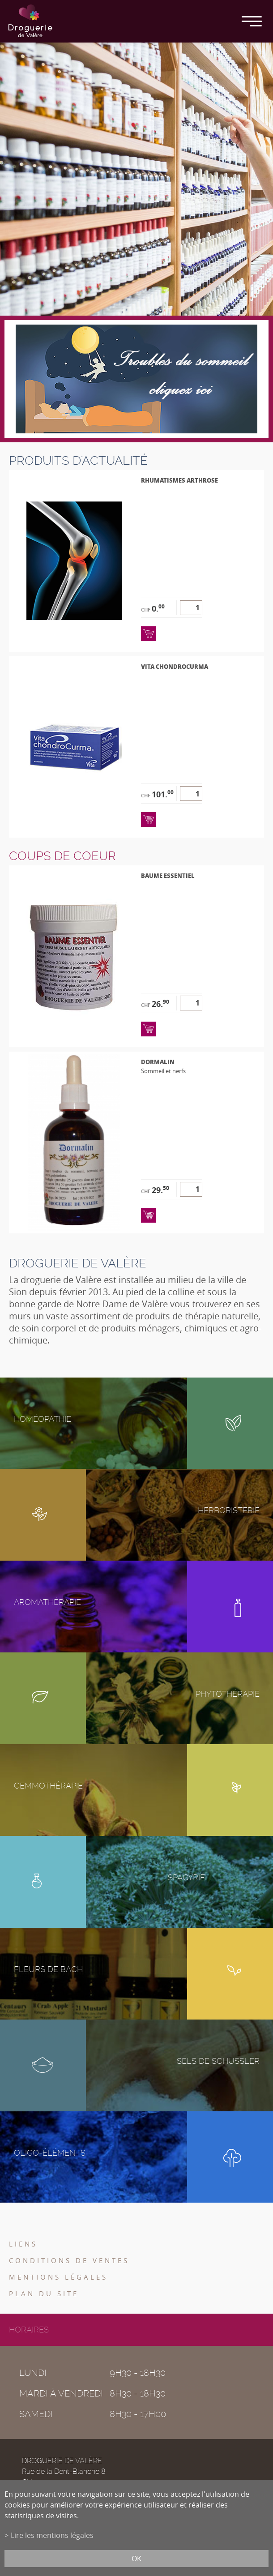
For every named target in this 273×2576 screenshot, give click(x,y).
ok (136, 2558)
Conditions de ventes (69, 2260)
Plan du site (44, 2293)
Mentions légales (58, 2276)
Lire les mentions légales (52, 2535)
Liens (23, 2243)
